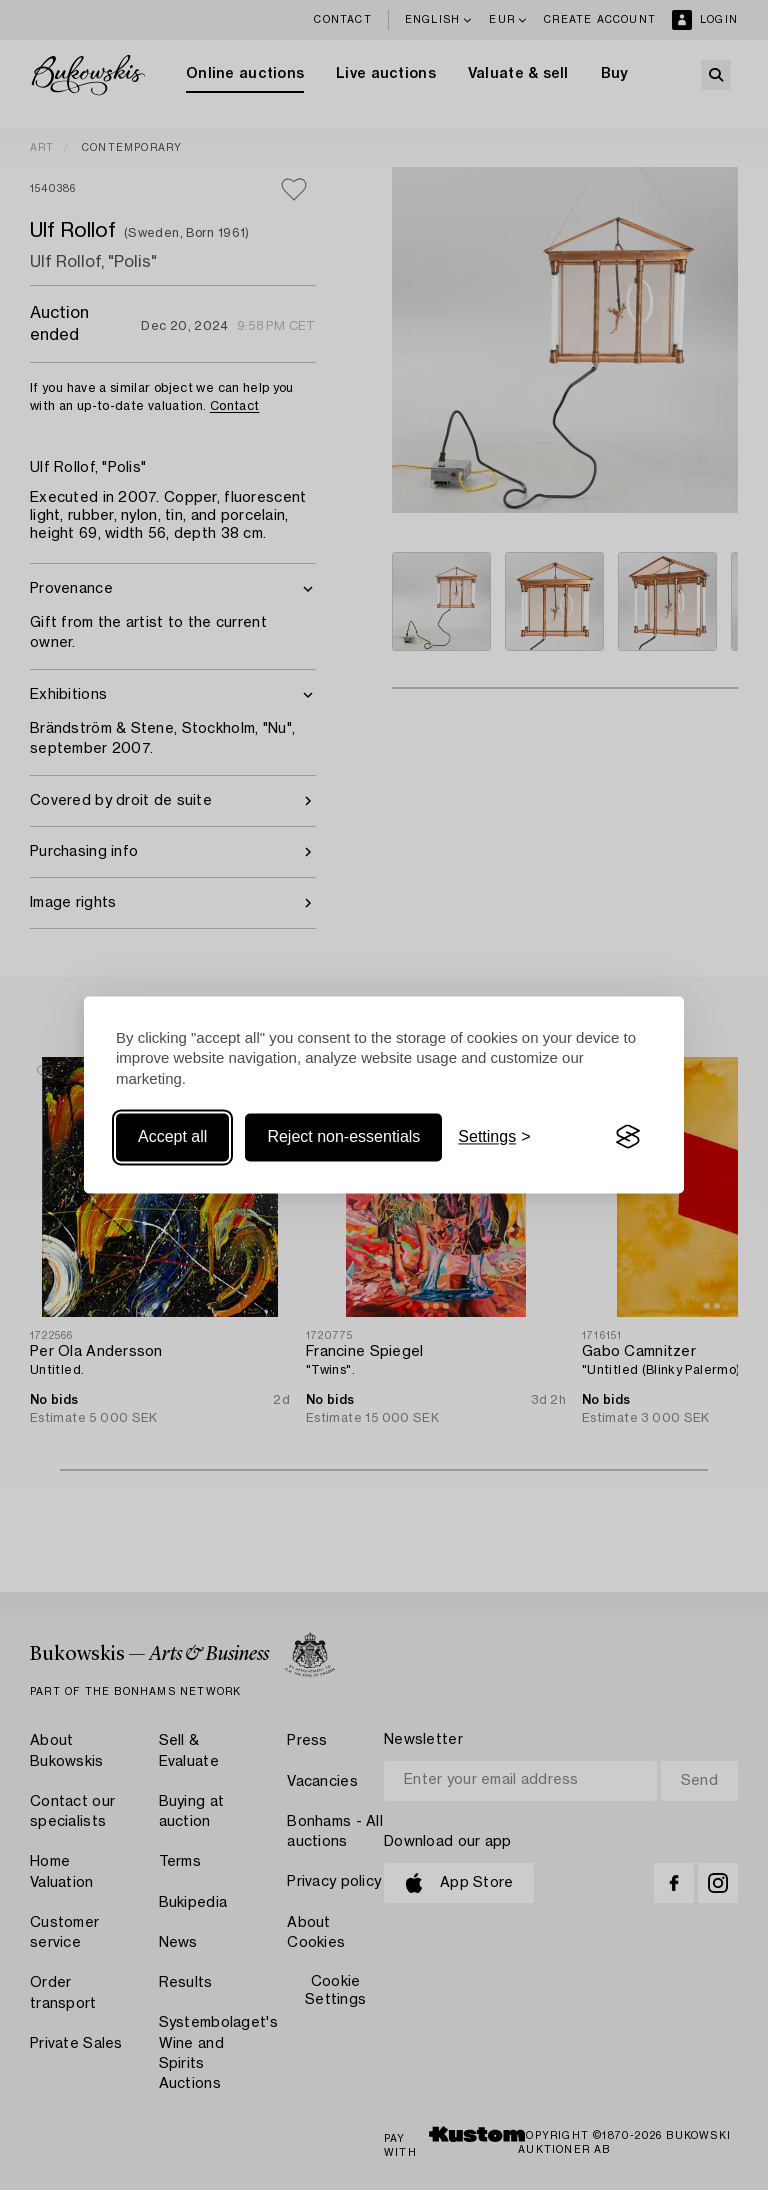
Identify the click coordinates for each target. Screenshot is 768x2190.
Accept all (172, 1136)
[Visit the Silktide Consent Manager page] (628, 1137)
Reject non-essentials (343, 1136)
